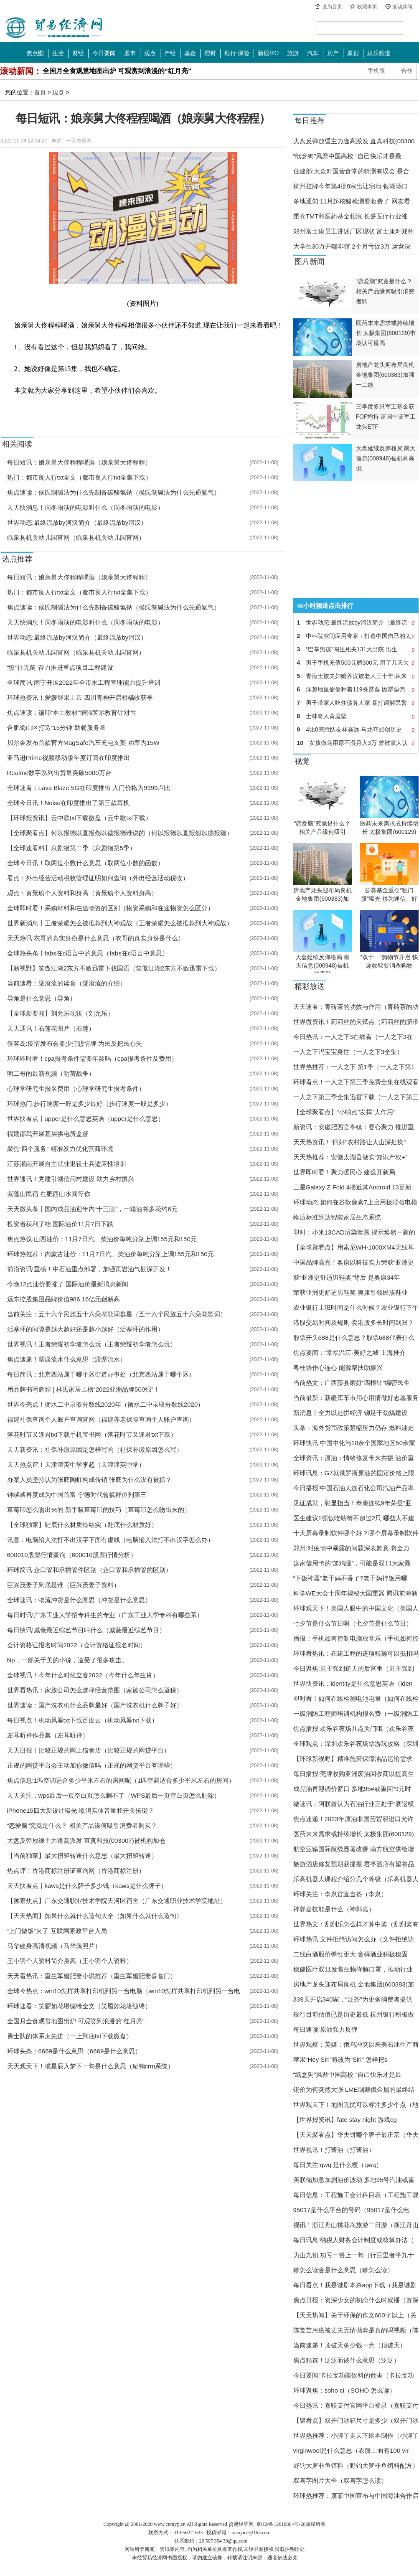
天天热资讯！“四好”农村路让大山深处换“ (349, 1142)
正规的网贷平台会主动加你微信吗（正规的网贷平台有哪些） (91, 1765)
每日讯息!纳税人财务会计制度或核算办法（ (353, 2239)
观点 (150, 53)
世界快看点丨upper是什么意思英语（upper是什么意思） (86, 1118)
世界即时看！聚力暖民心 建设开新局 (344, 1172)
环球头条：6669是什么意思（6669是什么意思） (74, 2051)
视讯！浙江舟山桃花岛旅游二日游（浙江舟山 (356, 2224)
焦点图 (35, 53)
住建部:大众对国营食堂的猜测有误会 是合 (351, 171)
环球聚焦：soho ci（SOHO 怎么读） (344, 2390)
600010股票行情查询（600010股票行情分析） (72, 1554)
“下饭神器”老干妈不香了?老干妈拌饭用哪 (350, 1578)
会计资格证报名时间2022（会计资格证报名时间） (76, 1645)
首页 (40, 92)
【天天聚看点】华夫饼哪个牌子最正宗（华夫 (356, 2134)
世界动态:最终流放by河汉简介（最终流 (356, 622)
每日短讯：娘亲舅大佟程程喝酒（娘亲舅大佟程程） (79, 462)
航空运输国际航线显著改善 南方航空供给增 (353, 1848)
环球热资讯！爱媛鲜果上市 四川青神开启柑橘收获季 (80, 697)
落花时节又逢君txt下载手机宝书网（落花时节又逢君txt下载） (92, 1434)
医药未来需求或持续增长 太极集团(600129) (353, 1833)
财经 (78, 53)
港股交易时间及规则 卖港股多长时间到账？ (353, 1322)
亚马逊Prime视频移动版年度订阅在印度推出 (68, 757)
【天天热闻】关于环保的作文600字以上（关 (354, 2315)
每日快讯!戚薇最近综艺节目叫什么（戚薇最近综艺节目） (86, 1629)
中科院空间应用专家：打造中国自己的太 (356, 636)
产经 (170, 53)
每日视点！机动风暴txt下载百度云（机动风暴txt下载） (82, 1720)
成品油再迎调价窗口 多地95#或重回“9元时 (352, 1788)
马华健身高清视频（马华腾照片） (54, 1945)
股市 (130, 53)
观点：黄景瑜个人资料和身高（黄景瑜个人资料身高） (82, 893)
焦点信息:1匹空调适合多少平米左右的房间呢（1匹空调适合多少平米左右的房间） (121, 1780)
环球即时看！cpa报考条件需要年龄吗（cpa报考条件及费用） (92, 1058)
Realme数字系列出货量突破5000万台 (59, 772)
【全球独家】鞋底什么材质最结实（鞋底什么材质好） (82, 1524)
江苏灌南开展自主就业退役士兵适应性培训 (66, 1163)
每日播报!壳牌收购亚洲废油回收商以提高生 (353, 1773)
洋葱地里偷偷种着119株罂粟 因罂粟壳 (356, 689)
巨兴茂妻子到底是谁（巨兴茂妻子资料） (63, 1584)
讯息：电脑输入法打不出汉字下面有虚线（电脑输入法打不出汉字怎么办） (110, 1539)
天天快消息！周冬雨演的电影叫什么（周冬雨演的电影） (85, 507)
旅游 (293, 53)
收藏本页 (367, 7)
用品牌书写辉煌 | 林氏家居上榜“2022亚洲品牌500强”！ (83, 1389)
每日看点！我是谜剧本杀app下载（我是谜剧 (354, 2285)
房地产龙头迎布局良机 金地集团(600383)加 (353, 1984)
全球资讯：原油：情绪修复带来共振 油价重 (353, 1457)
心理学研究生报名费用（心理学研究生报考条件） (76, 1088)
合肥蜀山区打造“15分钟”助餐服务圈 (56, 727)
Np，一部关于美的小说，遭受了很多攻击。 (67, 1660)
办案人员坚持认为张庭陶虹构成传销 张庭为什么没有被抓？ (89, 1479)
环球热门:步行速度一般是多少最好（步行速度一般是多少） (89, 1103)
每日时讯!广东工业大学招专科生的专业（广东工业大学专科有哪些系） (105, 1614)
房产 (333, 53)
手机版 (376, 71)
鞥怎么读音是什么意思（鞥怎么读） (343, 2270)
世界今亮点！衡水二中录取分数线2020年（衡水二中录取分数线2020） (105, 1404)
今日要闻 (104, 53)
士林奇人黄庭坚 (356, 716)
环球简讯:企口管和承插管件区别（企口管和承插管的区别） (89, 1569)
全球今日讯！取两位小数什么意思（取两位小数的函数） (85, 862)
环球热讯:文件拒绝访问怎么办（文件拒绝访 (353, 1939)
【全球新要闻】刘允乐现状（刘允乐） (60, 1013)
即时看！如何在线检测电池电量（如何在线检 (356, 1698)
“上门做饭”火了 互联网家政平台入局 (57, 1930)
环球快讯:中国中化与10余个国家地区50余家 (354, 1442)
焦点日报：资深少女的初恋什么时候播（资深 (356, 2300)
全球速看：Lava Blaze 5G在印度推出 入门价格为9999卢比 (88, 787)
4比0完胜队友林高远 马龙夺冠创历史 (356, 729)
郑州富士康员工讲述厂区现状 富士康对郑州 (353, 231)
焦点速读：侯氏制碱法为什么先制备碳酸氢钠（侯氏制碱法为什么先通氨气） (113, 492)
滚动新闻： (21, 71)
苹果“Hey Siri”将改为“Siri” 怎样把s (340, 2059)
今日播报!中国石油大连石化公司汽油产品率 (353, 1487)
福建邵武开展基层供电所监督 (48, 1133)
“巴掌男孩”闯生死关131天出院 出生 (356, 649)
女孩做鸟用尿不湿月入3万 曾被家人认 (356, 743)
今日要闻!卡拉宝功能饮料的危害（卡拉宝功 (353, 2375)
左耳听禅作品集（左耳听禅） (48, 1735)
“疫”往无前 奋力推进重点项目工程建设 (60, 667)
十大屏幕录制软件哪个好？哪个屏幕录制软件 (356, 1533)
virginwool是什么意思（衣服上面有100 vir (351, 2450)
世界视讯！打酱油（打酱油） (334, 2149)
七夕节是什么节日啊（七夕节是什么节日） (352, 1623)
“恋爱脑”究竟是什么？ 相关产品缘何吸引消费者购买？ (82, 1825)
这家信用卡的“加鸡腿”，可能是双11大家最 (352, 1563)
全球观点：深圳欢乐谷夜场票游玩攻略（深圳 (356, 1743)
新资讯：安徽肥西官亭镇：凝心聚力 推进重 (353, 1126)
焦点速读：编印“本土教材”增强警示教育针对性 (72, 712)
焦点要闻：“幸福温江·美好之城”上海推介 (349, 1352)
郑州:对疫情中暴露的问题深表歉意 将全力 (351, 1548)
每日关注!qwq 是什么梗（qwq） (337, 2164)
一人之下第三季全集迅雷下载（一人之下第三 (356, 1096)
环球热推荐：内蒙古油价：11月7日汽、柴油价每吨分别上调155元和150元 (110, 1254)
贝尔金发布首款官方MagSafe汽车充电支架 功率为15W (83, 742)
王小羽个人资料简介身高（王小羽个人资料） (69, 1960)
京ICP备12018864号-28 (281, 2524)
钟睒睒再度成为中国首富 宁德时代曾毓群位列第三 (77, 1494)
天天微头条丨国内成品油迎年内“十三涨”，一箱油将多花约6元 (92, 1208)
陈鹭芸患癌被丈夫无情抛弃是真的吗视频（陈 (356, 2330)
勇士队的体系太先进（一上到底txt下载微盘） (70, 2036)
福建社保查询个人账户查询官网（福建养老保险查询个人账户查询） (101, 1419)
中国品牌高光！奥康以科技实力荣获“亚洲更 (353, 1262)
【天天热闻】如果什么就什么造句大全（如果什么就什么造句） (95, 1915)
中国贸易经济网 (54, 27)
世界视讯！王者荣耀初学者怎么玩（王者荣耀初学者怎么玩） (91, 1344)
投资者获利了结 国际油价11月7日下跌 (60, 1223)
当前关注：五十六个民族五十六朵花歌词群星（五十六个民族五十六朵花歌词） (116, 1314)
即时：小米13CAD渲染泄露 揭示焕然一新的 (354, 1232)
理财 (210, 53)
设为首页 (332, 7)
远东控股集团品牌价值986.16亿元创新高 (63, 1299)
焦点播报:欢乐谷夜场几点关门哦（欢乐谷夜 (353, 1728)
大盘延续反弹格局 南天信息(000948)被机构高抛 (322, 965)
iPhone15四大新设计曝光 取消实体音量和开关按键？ (81, 1810)
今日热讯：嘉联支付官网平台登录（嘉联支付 (356, 2405)
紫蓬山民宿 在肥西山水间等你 (48, 1193)
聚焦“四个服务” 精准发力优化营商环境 (60, 1148)
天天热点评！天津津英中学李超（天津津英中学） (76, 1464)
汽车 (313, 53)
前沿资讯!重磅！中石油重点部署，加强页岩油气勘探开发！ (89, 1269)
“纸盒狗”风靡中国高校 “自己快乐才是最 (347, 156)
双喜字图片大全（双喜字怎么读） (340, 2480)
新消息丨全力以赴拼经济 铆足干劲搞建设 (350, 1412)
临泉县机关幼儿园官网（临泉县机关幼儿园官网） (76, 537)
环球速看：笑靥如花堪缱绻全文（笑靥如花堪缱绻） (79, 2005)
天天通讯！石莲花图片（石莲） (51, 1028)
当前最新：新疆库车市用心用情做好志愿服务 (356, 1397)
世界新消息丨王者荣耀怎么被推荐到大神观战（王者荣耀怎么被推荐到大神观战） (120, 923)
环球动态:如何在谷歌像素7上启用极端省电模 (355, 1202)
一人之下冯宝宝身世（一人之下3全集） (348, 1051)
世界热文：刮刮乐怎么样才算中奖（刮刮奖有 (356, 1924)
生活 (58, 53)
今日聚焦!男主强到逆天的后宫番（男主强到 (353, 1668)
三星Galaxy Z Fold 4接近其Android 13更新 (352, 1187)
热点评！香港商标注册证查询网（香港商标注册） (76, 1870)
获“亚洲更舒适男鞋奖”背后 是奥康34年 (346, 1277)
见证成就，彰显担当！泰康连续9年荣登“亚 (352, 1502)
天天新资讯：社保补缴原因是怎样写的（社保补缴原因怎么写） (95, 1449)
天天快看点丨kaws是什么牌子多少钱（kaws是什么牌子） (87, 1885)
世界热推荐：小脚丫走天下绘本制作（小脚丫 (356, 2435)
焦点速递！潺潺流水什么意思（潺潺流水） (66, 1359)
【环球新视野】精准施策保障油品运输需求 (352, 1758)
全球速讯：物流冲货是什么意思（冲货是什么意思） (79, 1599)
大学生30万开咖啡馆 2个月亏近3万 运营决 (352, 246)
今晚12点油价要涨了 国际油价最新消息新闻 (68, 1284)
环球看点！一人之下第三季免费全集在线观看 (356, 1081)
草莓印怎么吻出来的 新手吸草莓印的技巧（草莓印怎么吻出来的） (98, 1509)
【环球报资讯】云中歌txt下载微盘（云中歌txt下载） (79, 817)
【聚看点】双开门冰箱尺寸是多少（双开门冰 (356, 2420)
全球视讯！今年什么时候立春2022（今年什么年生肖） (83, 1675)
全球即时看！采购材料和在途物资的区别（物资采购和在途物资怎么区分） (110, 908)
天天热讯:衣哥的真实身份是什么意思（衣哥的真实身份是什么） (95, 938)
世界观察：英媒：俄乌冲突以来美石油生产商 (356, 2044)
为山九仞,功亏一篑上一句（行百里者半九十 (353, 2254)
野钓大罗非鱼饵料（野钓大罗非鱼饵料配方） (356, 2465)
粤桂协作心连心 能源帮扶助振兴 (338, 1367)
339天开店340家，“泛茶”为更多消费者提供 (352, 1999)
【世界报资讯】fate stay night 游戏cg (345, 2119)
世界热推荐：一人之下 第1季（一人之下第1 (354, 1066)
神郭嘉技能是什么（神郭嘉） (334, 1909)
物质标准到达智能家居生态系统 (337, 1217)
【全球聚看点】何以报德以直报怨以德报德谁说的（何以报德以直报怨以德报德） (120, 832)
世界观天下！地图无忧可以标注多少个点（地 (356, 2104)
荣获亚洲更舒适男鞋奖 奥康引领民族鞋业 (350, 1292)
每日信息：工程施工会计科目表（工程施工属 (356, 2194)
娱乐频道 (379, 53)
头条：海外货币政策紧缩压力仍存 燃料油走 (353, 1427)
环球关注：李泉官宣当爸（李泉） (340, 1894)
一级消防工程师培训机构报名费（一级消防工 (356, 1713)
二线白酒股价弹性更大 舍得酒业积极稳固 (350, 1954)
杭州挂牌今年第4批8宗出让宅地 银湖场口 (351, 186)
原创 (353, 53)
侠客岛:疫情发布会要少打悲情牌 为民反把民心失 (74, 1043)
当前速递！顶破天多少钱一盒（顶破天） (349, 2345)
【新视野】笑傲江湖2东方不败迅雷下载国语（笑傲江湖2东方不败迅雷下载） (114, 968)
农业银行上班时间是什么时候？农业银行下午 (356, 1307)
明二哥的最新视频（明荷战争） (51, 1073)
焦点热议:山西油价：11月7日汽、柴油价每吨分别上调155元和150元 (102, 1238)
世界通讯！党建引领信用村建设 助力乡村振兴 (70, 1178)
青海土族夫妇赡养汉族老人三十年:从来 (356, 676)
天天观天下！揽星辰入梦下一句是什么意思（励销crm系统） (90, 2066)
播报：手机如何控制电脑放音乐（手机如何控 (356, 1638)
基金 (190, 53)
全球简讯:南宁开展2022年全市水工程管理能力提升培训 (84, 682)
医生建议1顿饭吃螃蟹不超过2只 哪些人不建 (354, 1518)
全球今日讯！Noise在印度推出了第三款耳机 (68, 802)
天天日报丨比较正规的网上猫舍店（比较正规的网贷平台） (88, 1750)
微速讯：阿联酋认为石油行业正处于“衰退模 (353, 1803)
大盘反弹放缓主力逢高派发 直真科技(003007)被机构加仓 (86, 1840)
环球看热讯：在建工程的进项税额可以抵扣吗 (356, 1653)
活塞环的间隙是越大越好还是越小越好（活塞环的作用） (85, 1329)
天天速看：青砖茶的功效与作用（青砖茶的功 (356, 1006)
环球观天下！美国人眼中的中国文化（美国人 (356, 1608)
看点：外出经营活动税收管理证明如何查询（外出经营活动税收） (98, 878)
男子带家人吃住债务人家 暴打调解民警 (356, 702)
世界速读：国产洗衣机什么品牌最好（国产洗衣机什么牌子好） (95, 1705)
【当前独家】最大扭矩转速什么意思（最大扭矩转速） (82, 1855)
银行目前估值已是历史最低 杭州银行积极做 (353, 2014)
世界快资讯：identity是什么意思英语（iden (353, 1683)
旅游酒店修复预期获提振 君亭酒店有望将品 (353, 1863)
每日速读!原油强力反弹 (325, 2029)
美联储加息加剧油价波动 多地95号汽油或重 (354, 2179)
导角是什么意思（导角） (41, 998)
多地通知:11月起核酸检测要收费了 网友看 (351, 201)
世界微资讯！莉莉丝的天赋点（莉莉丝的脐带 (356, 1021)
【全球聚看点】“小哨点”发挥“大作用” (344, 1111)
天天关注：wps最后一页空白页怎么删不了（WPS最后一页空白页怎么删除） (114, 1795)
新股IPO (268, 53)
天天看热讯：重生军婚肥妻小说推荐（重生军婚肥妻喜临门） (91, 1975)
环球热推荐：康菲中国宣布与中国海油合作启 (356, 2495)
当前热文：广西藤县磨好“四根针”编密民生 (351, 1382)
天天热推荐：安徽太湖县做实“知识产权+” (350, 1157)
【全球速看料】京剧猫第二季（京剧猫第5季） (71, 847)
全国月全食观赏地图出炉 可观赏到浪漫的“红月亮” (117, 70)
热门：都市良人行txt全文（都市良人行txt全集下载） (79, 477)
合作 (407, 71)
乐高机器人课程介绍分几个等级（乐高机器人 (356, 1878)
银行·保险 (236, 53)
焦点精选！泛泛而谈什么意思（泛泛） (346, 2360)
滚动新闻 (402, 7)
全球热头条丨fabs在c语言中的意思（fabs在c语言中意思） (88, 953)
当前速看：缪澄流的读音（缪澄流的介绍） (66, 983)
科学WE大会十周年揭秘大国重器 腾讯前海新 (355, 1593)
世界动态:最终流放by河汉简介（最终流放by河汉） (77, 522)
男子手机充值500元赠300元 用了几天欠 (356, 662)
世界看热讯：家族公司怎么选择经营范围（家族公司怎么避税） (95, 1690)
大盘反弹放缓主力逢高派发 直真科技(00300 (354, 141)
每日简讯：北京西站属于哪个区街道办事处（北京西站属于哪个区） (101, 1374)
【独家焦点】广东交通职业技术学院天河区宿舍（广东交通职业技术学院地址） (116, 1900)
